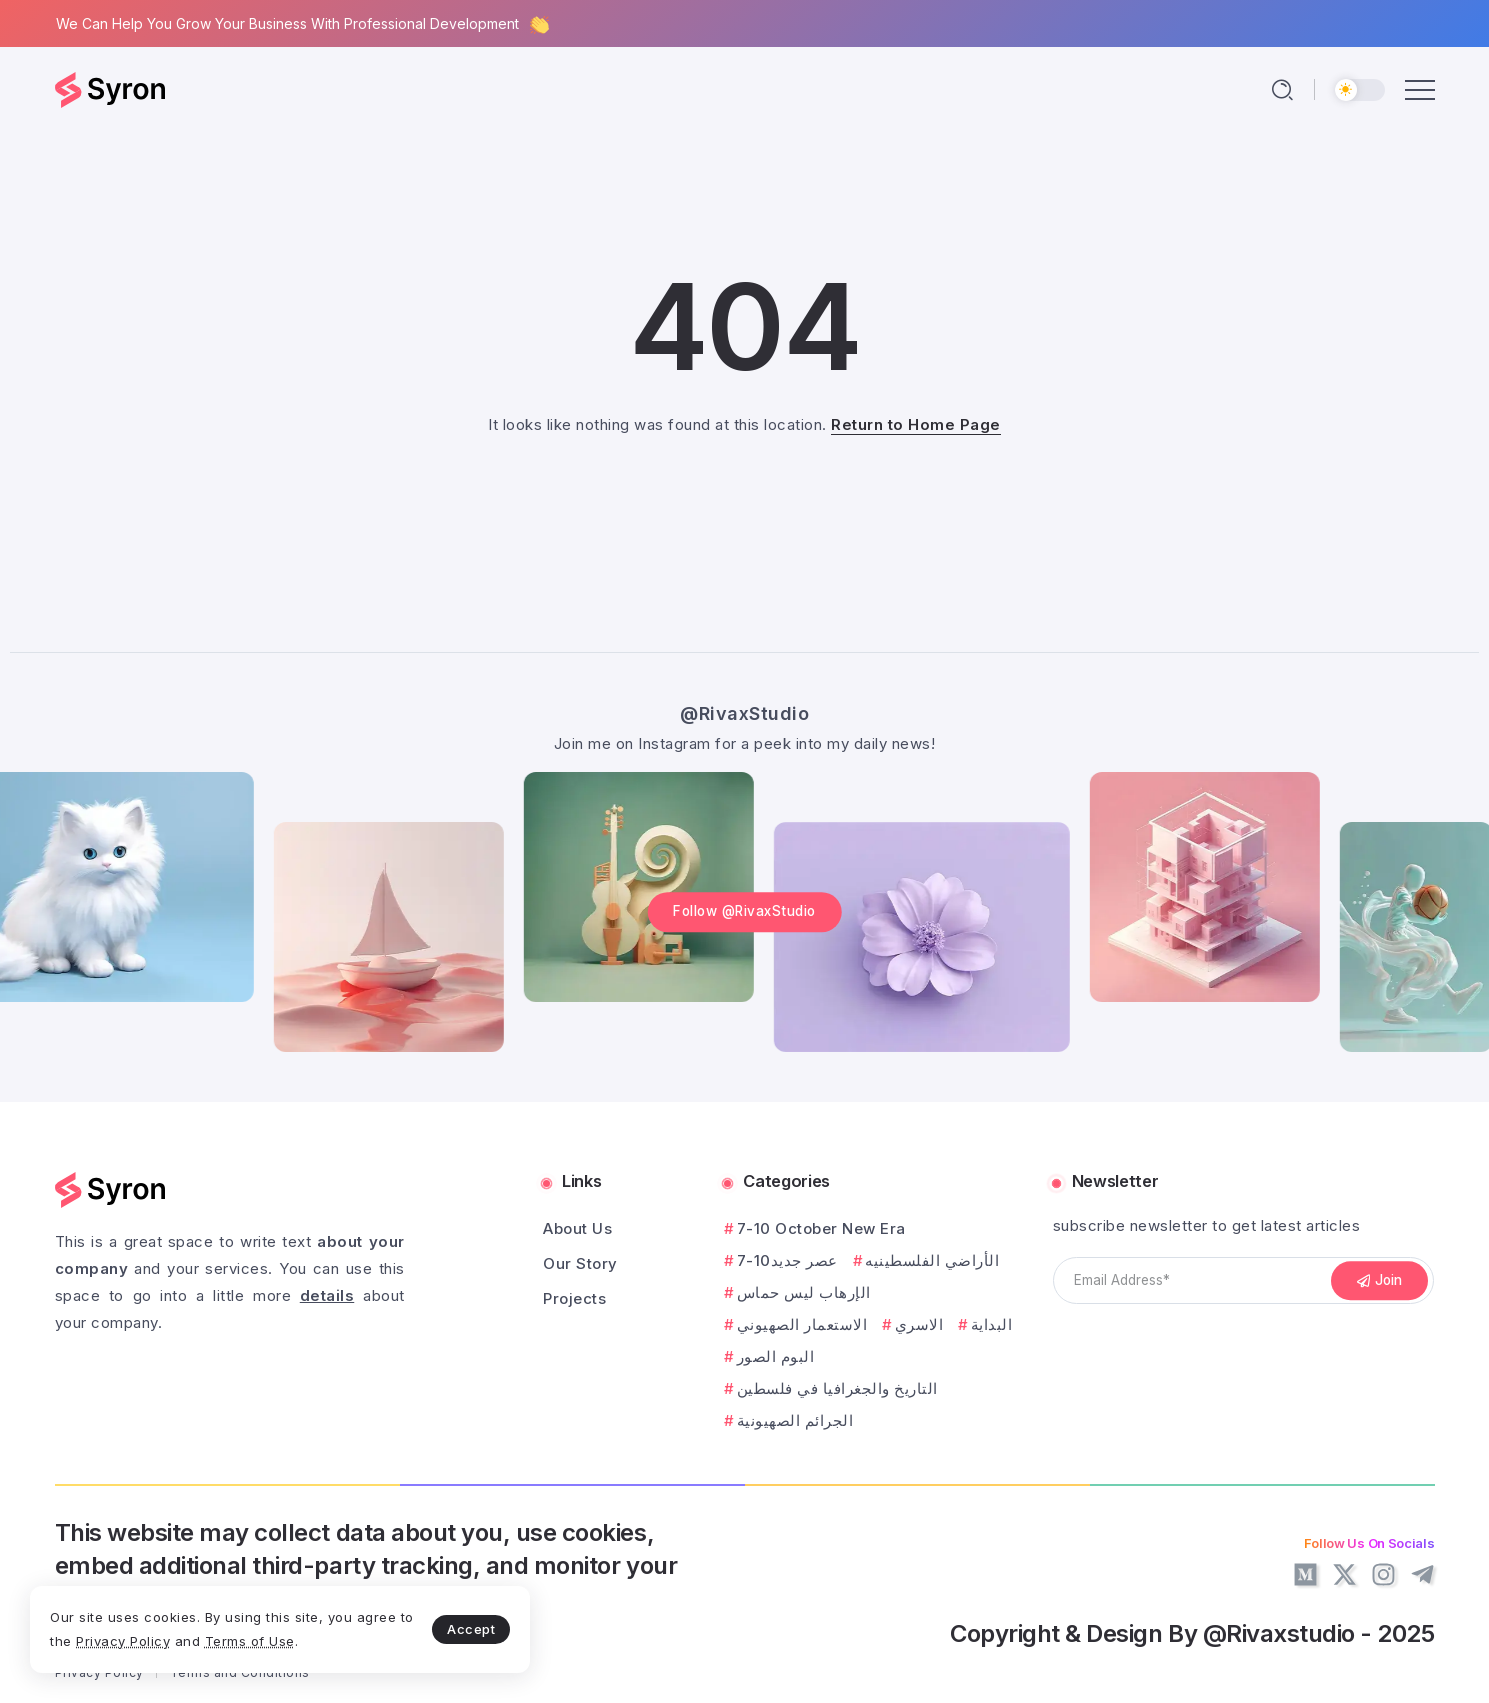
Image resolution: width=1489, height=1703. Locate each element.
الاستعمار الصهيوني (802, 1324)
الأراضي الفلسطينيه (932, 1260)
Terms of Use (250, 1641)
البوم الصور (776, 1356)
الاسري (919, 1324)
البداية (992, 1324)
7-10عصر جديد (787, 1260)
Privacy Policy (123, 1641)
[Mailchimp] (1380, 1281)
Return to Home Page (916, 424)
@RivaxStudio (744, 713)
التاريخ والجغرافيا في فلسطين (837, 1388)
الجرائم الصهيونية (795, 1420)
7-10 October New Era (821, 1228)
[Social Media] (1305, 1574)
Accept (471, 1629)
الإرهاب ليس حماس (804, 1292)
